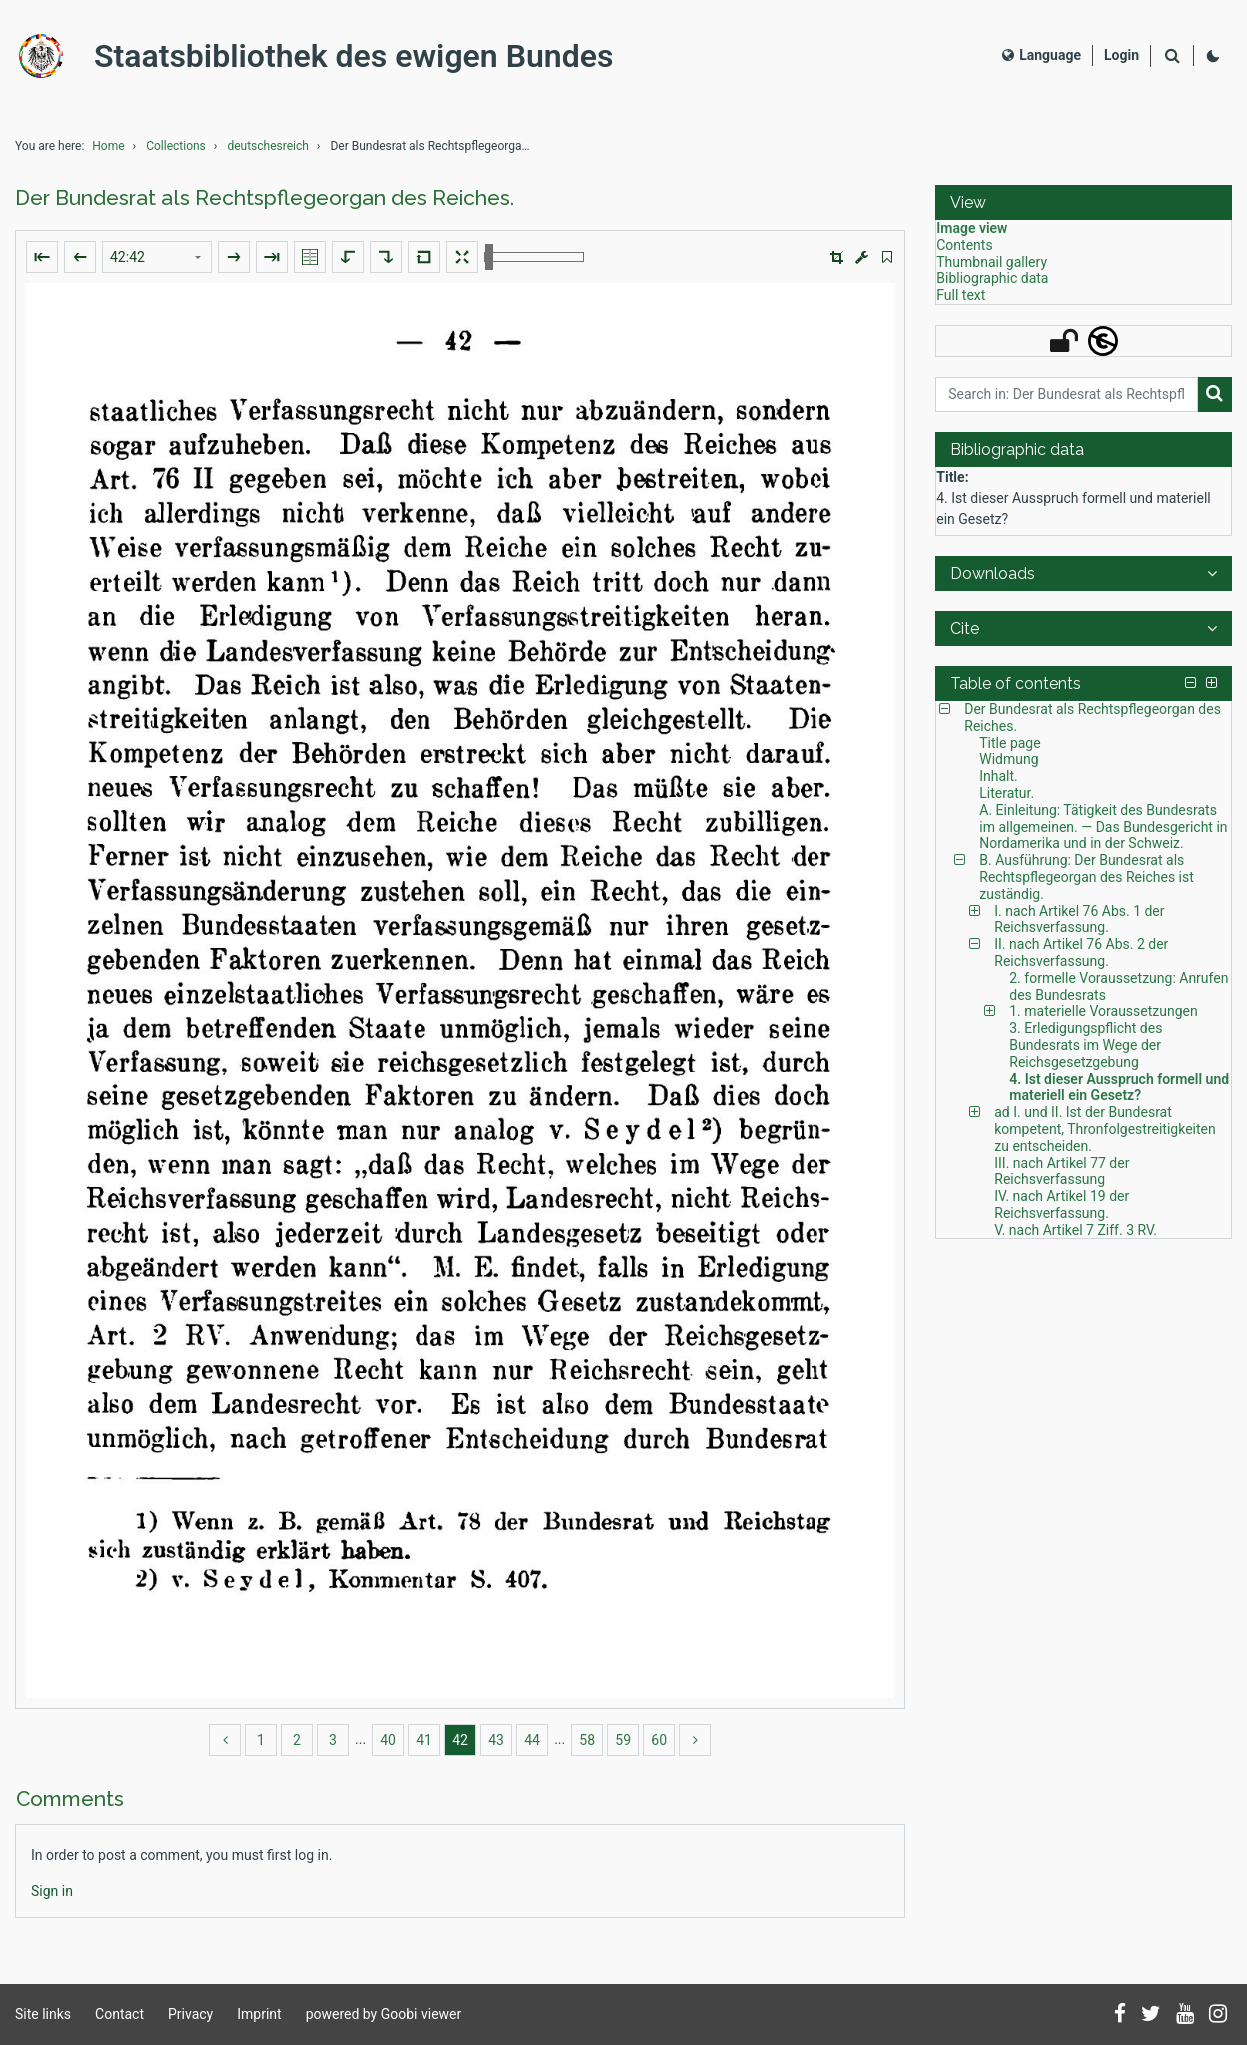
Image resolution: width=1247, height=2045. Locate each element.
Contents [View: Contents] (964, 245)
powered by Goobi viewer (384, 2014)
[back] (225, 1740)
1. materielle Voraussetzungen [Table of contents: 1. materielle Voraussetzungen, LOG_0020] (1103, 1011)
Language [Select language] (1041, 55)
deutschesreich (267, 146)
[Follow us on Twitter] (1151, 2015)
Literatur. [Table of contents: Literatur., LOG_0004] (1006, 793)
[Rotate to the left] (348, 257)
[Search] (1172, 56)
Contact (119, 2014)
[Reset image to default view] (424, 257)
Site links (43, 2014)
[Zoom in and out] (534, 257)
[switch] (887, 257)
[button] (836, 257)
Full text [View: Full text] (960, 295)
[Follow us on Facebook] (1120, 2015)
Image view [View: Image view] (971, 228)
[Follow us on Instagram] (1218, 2015)
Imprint (259, 2014)
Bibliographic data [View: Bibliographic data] (992, 278)
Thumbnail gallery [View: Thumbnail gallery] (991, 262)
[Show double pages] (310, 257)
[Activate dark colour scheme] (1213, 56)
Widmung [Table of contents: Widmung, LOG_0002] (1008, 759)
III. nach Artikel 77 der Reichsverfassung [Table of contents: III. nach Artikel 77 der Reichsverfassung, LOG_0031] (1061, 1171)
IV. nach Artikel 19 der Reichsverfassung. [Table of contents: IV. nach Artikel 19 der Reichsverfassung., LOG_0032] (1061, 1204)
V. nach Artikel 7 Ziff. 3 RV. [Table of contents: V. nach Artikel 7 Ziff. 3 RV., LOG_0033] (1075, 1230)
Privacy (190, 2014)
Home (108, 146)
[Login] (1121, 55)
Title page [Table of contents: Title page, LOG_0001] (1009, 743)
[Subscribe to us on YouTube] (1185, 2015)
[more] (695, 1740)
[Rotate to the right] (386, 257)
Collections (176, 146)
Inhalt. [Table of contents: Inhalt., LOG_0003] (998, 776)
